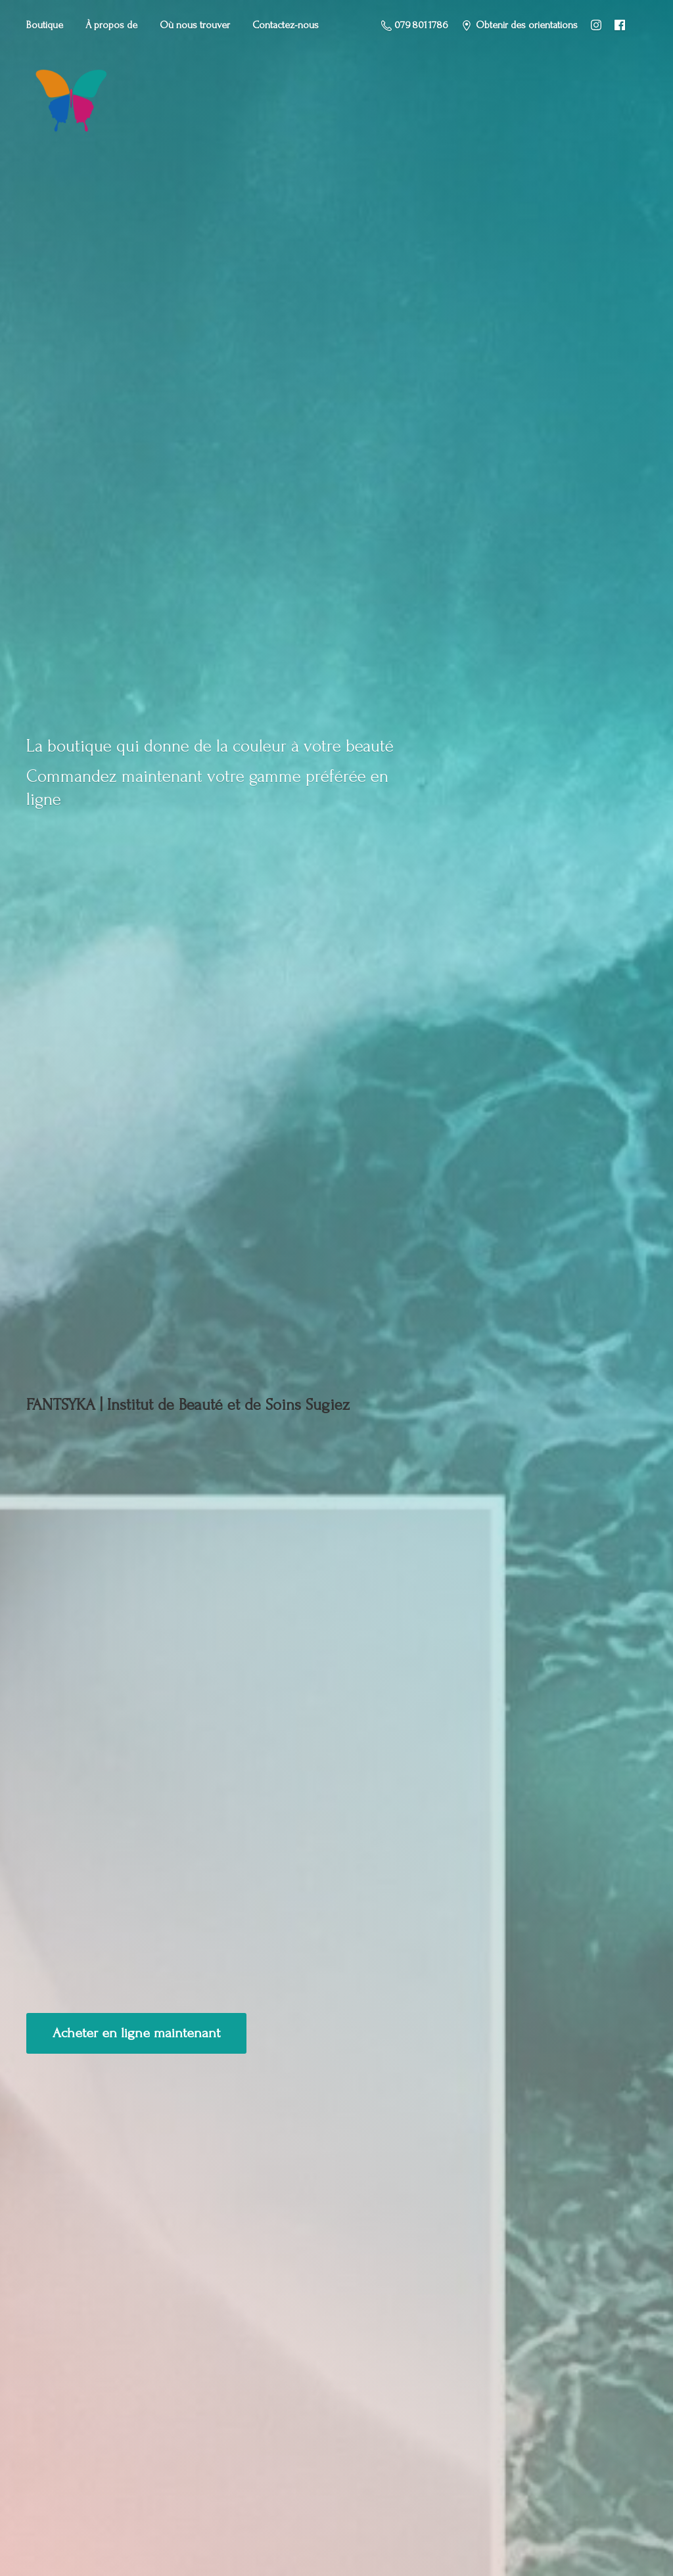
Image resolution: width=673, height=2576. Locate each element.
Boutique (44, 25)
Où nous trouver (195, 25)
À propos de (111, 25)
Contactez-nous (285, 25)
